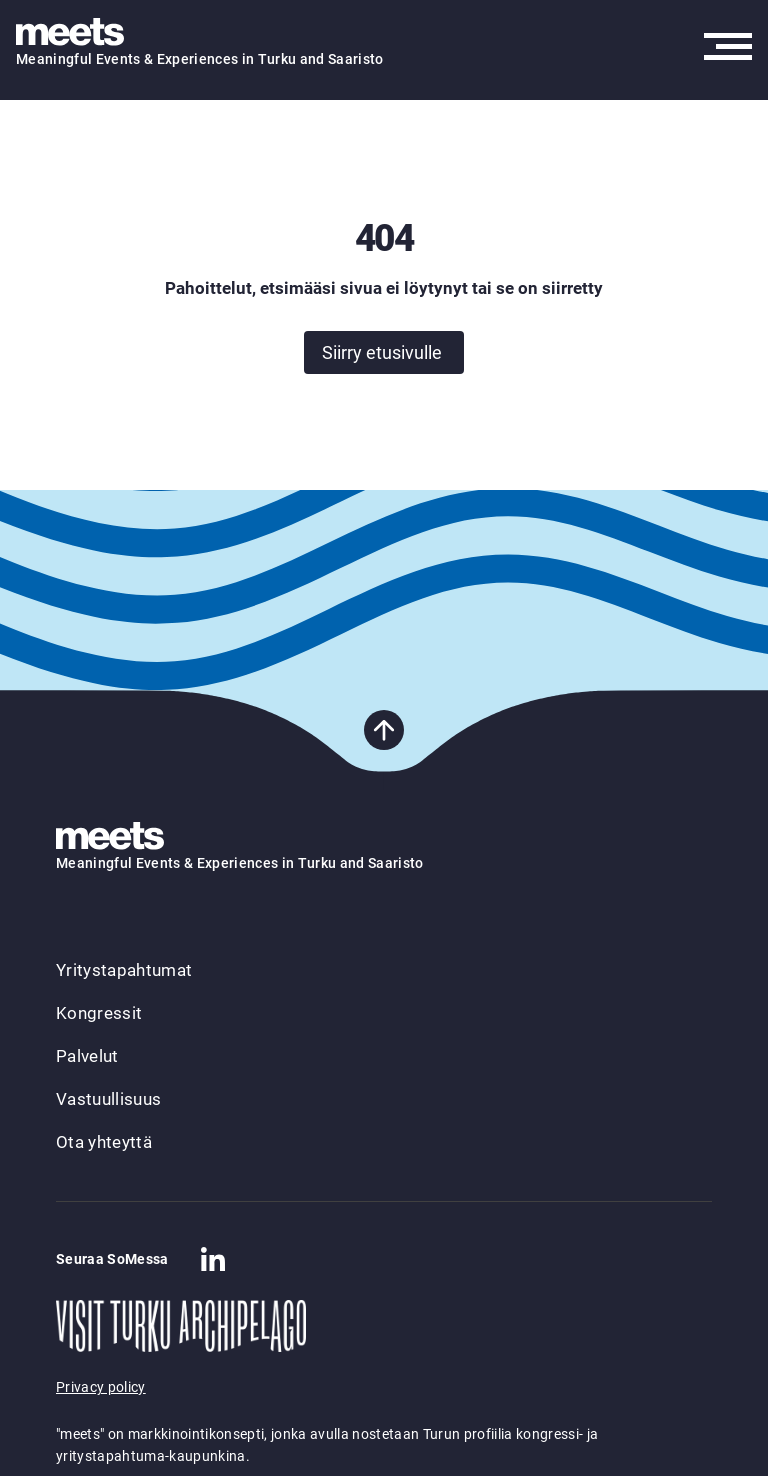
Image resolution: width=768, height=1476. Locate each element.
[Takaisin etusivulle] (76, 33)
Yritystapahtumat (124, 970)
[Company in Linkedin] (213, 1259)
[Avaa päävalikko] (728, 46)
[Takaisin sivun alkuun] (384, 730)
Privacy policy (101, 1387)
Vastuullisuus (108, 1099)
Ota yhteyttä (104, 1142)
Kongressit (99, 1013)
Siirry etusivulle (382, 352)
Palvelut (87, 1056)
